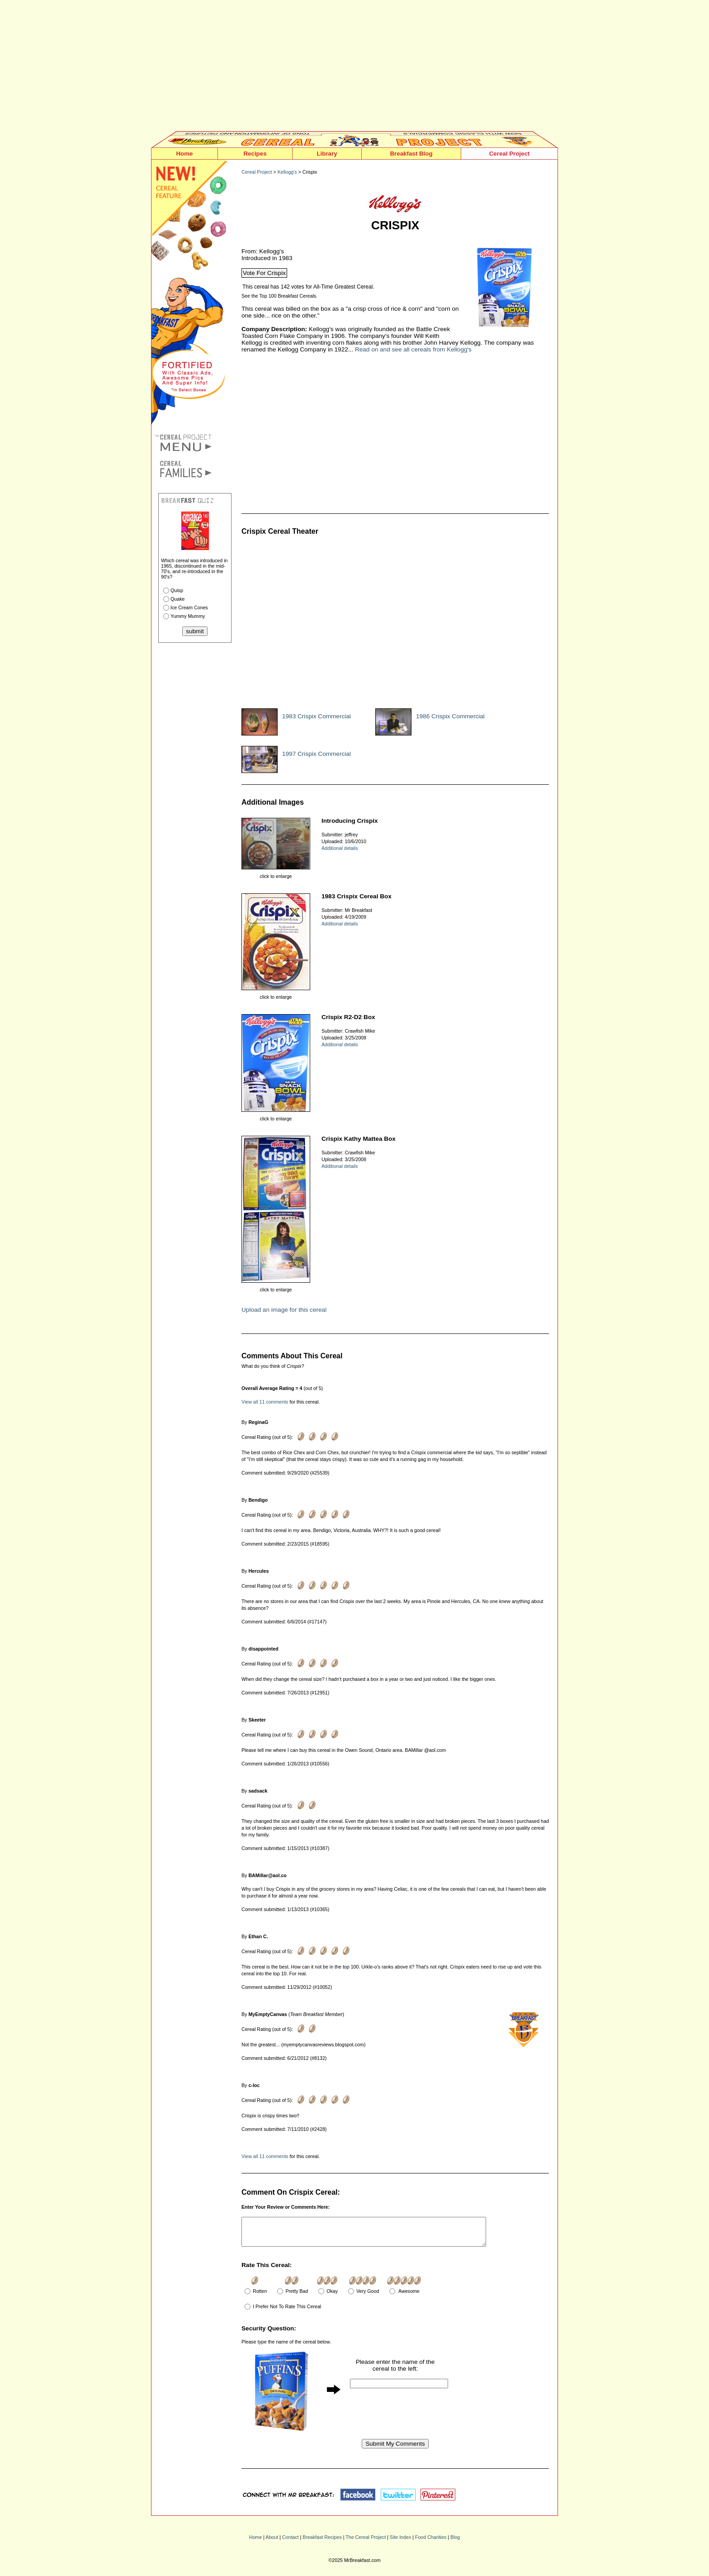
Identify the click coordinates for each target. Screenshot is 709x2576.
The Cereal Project (365, 2542)
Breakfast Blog (411, 153)
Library (327, 153)
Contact (290, 2542)
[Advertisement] (354, 68)
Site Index (400, 2542)
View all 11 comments (264, 1401)
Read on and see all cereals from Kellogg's (413, 349)
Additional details (339, 848)
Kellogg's (287, 172)
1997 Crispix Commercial (316, 753)
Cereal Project (509, 153)
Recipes (254, 153)
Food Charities (430, 2542)
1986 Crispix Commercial (450, 716)
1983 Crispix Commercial (316, 716)
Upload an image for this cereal (283, 1309)
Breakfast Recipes (322, 2542)
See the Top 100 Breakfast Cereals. (279, 296)
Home (184, 153)
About (271, 2542)
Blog (455, 2542)
